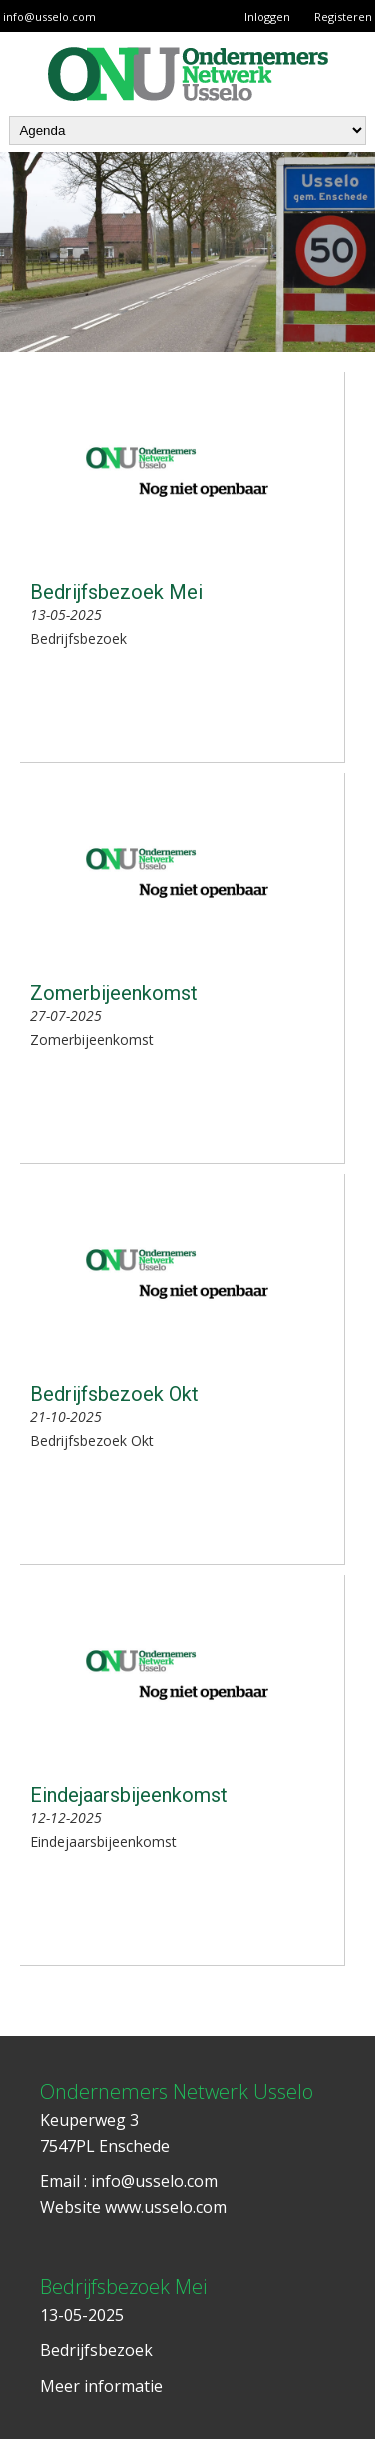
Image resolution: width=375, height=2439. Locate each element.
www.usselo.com (166, 2207)
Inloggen (267, 16)
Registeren (343, 16)
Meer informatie (101, 2386)
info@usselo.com (49, 16)
